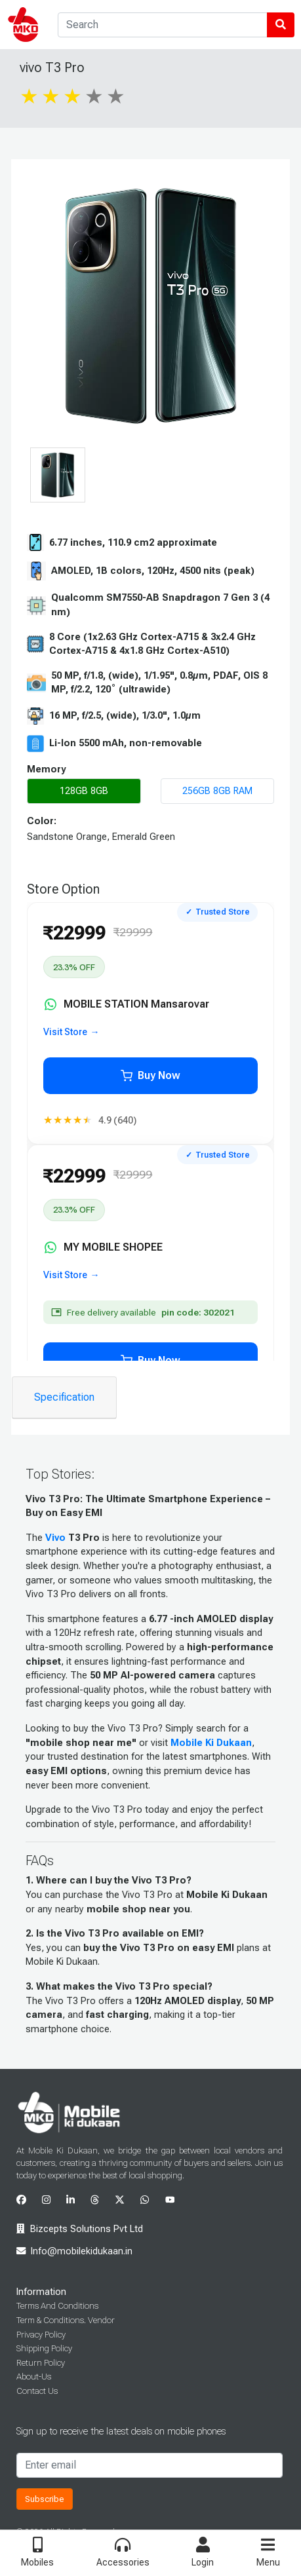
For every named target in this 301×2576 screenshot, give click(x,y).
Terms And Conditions (57, 2306)
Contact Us (37, 2391)
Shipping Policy (44, 2348)
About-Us (33, 2376)
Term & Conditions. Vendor (65, 2320)
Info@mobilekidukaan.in (81, 2251)
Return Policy (40, 2363)
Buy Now (150, 1075)
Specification (64, 1397)
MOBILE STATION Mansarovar (126, 1004)
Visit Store (65, 1032)
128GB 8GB (84, 791)
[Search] (163, 24)
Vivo (55, 1538)
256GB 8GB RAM (217, 791)
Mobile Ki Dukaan (211, 1743)
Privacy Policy (41, 2334)
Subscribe (44, 2499)
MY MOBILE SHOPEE (103, 1247)
